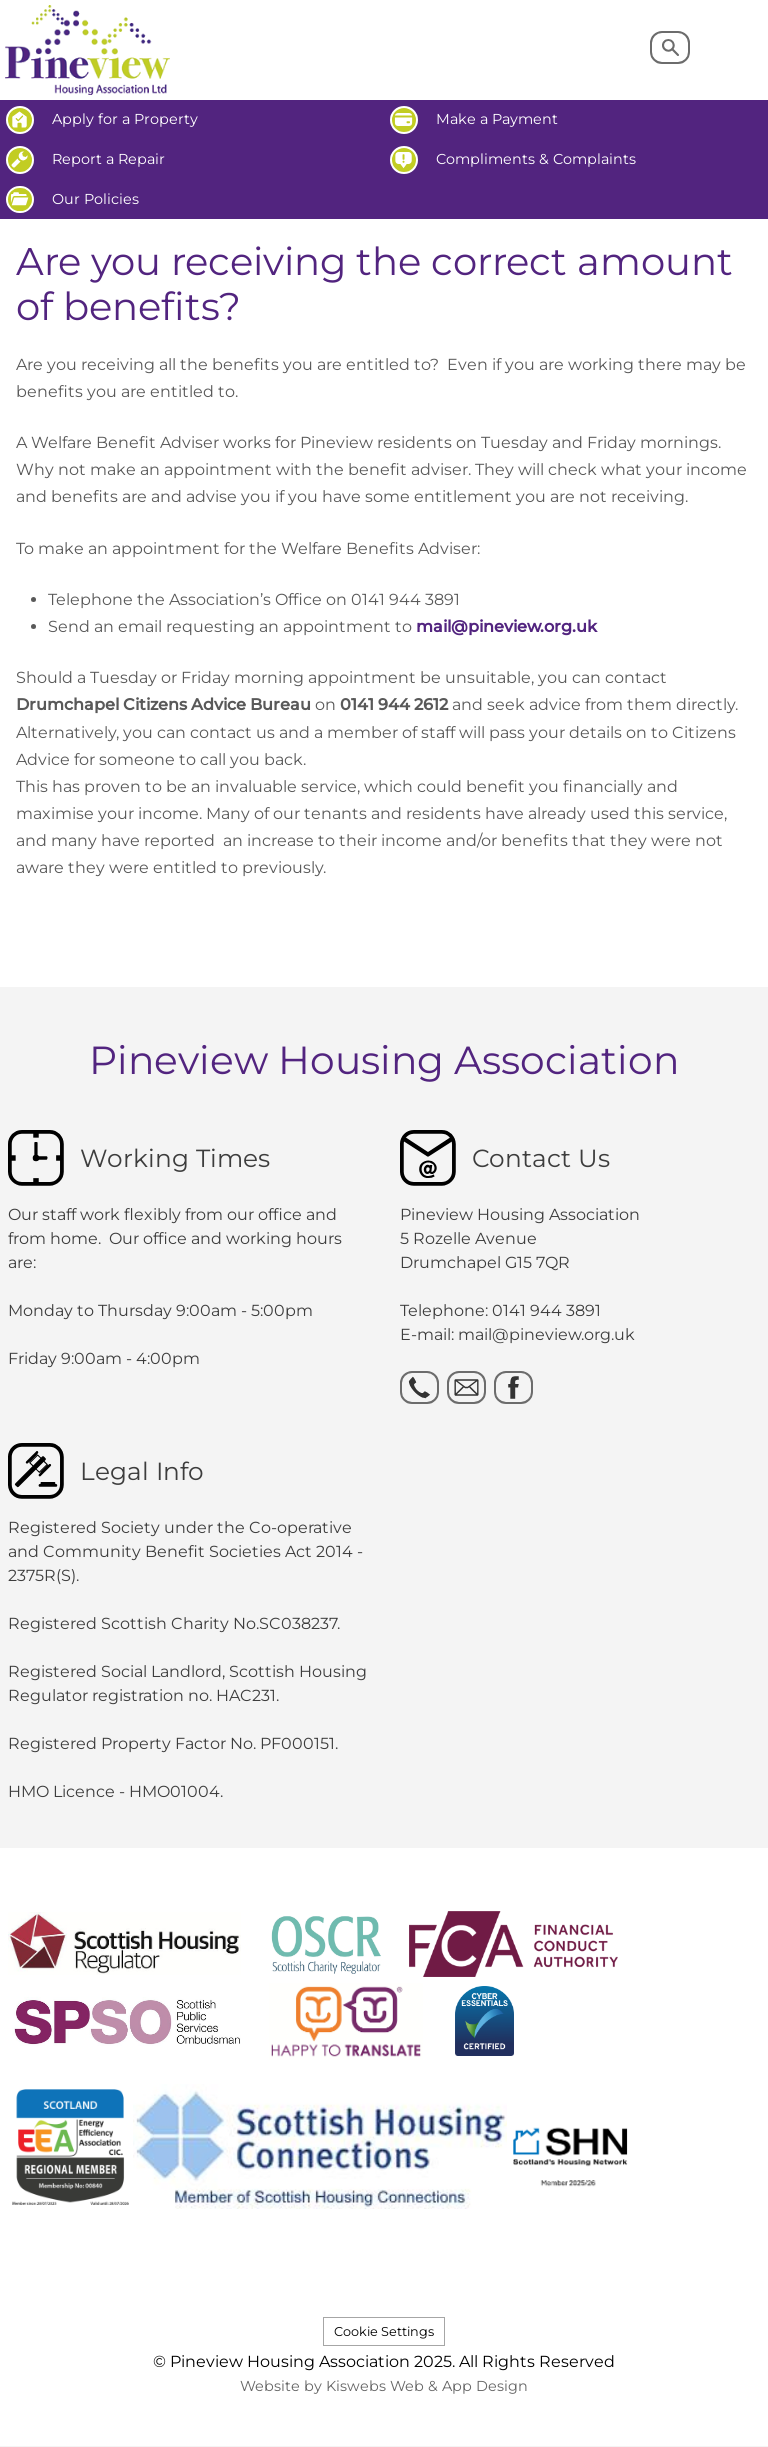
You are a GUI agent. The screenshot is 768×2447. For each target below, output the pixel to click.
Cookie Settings (384, 2331)
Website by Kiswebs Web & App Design (384, 2386)
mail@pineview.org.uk (506, 626)
